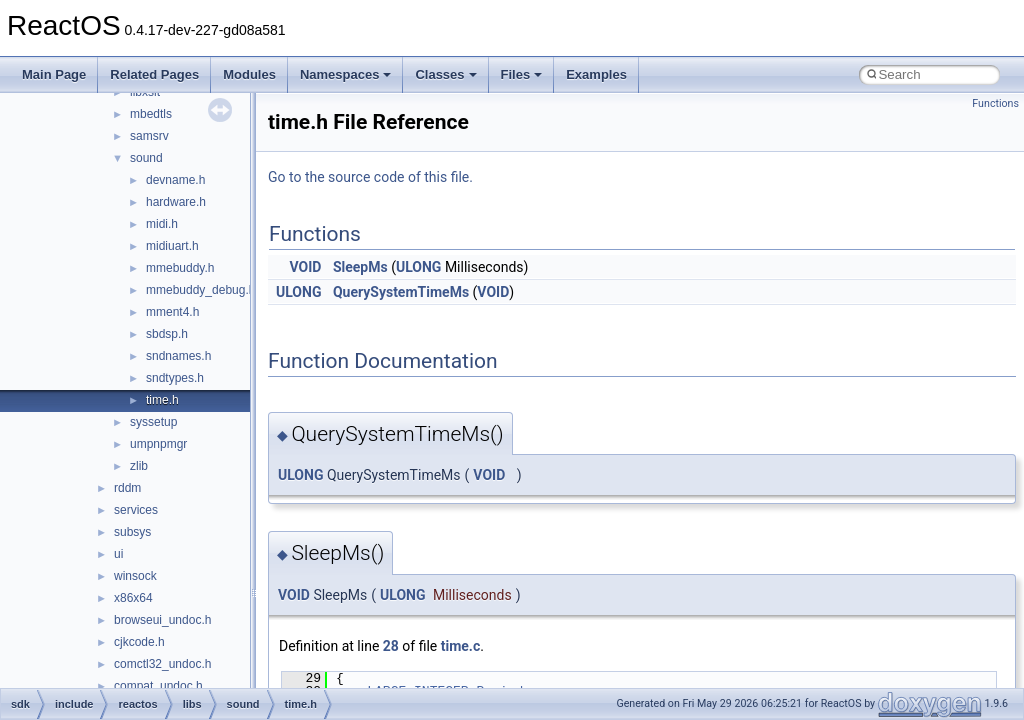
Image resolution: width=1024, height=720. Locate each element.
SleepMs (360, 267)
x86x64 (133, 598)
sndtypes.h (175, 378)
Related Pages (154, 74)
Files (522, 74)
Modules (249, 74)
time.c (460, 646)
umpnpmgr (158, 444)
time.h (162, 400)
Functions (995, 103)
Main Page (54, 74)
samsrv (149, 136)
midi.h (162, 224)
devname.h (175, 180)
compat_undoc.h (158, 686)
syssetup (153, 422)
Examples (596, 74)
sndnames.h (178, 356)
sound (146, 158)
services (136, 510)
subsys (132, 532)
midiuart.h (172, 246)
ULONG (418, 267)
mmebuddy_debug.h (200, 290)
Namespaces (346, 74)
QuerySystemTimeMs (401, 292)
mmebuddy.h (180, 268)
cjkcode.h (139, 642)
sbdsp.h (167, 334)
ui (118, 554)
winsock (135, 576)
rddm (127, 488)
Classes (445, 74)
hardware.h (176, 202)
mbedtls (151, 114)
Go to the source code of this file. (370, 177)
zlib (139, 466)
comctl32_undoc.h (162, 664)
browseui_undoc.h (162, 620)
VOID (306, 267)
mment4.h (172, 312)
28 (391, 646)
